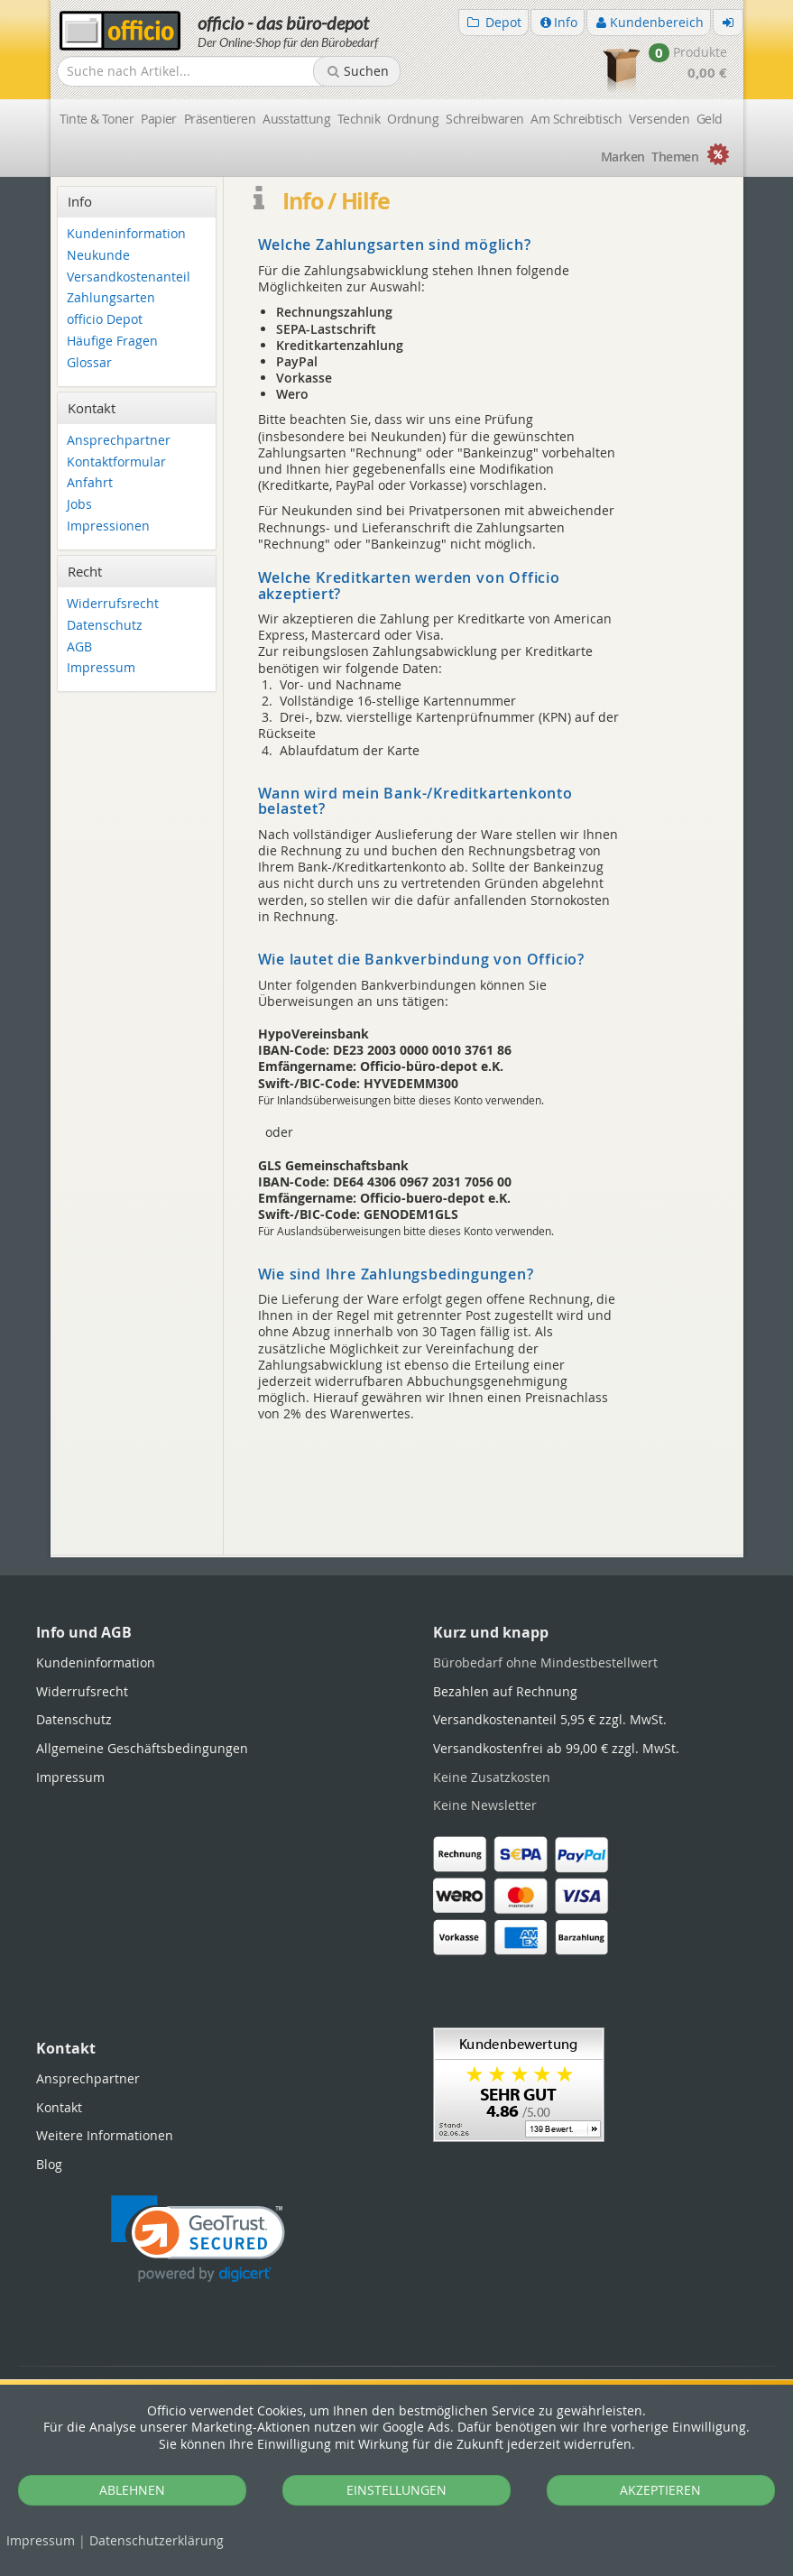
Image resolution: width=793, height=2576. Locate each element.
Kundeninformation (126, 234)
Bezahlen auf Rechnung (505, 1691)
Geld (709, 118)
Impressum (40, 2540)
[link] (198, 2239)
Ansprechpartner (119, 440)
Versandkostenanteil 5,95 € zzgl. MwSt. (550, 1719)
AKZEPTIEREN (660, 2489)
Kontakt (59, 2107)
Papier (159, 118)
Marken (623, 156)
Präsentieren (219, 118)
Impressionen (108, 526)
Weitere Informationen (104, 2135)
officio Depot (105, 320)
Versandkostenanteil (128, 277)
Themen (674, 156)
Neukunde (98, 255)
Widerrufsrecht (113, 604)
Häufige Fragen (112, 341)
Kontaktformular (116, 462)
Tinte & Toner (97, 118)
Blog (49, 2164)
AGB (79, 647)
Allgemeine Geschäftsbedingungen (142, 1748)
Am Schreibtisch (576, 118)
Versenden (659, 118)
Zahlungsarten (111, 298)
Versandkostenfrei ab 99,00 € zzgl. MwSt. (556, 1748)
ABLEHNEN (132, 2489)
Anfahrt (90, 483)
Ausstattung (296, 118)
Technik (358, 118)
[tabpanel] (397, 1556)
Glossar (89, 363)
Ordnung (412, 118)
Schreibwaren (484, 118)
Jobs (79, 504)
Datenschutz (156, 2540)
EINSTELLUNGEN (396, 2489)
